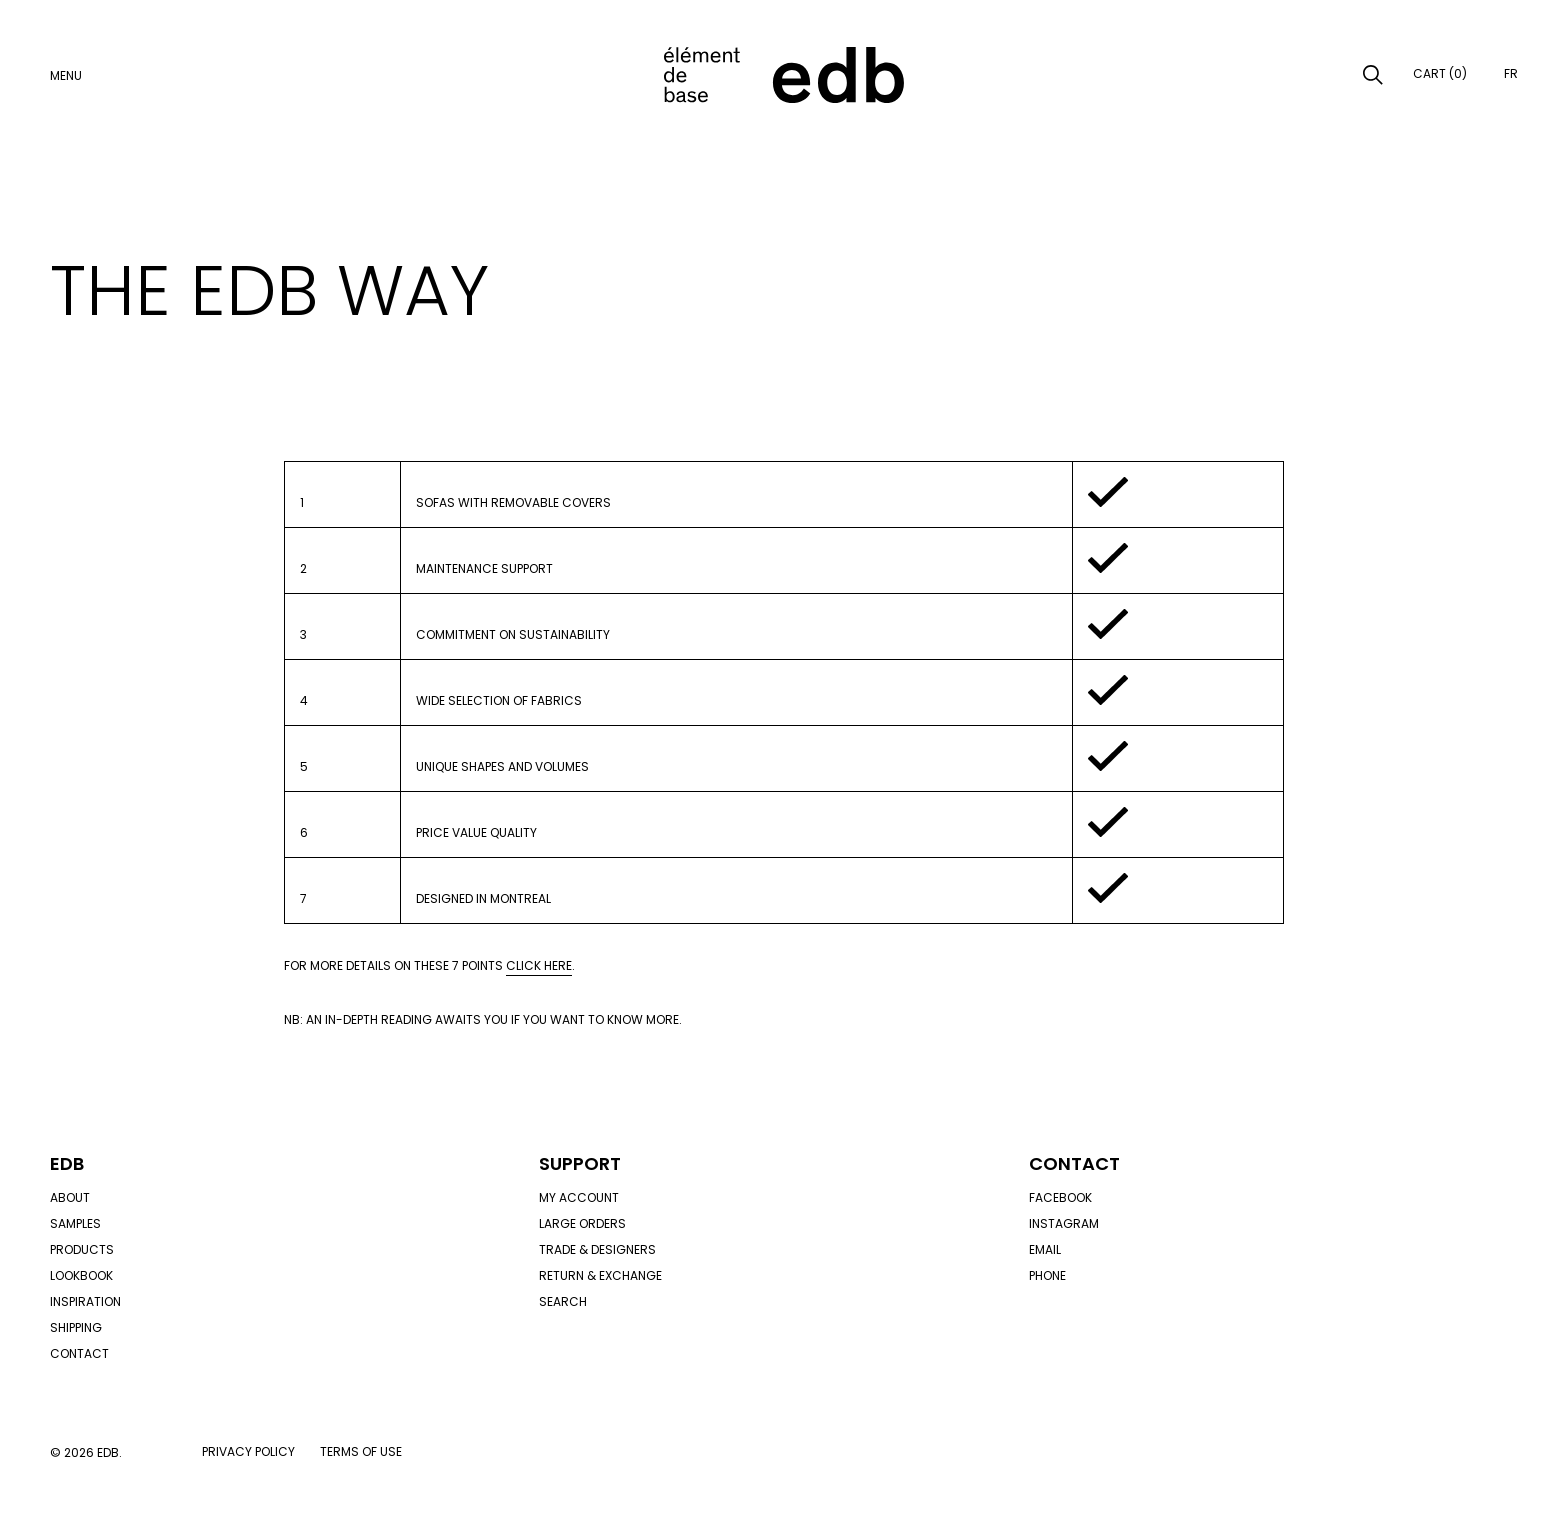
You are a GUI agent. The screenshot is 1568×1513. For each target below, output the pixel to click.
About (70, 1197)
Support (580, 1163)
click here (539, 965)
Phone (1047, 1275)
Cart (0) (1440, 73)
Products (82, 1249)
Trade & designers (597, 1249)
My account (579, 1197)
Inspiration (85, 1301)
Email (1045, 1249)
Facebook (1060, 1197)
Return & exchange (600, 1275)
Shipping (76, 1327)
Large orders (582, 1223)
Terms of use (361, 1451)
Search (563, 1301)
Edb (67, 1163)
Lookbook (81, 1275)
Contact (79, 1353)
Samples (75, 1223)
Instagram (1064, 1223)
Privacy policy (248, 1451)
